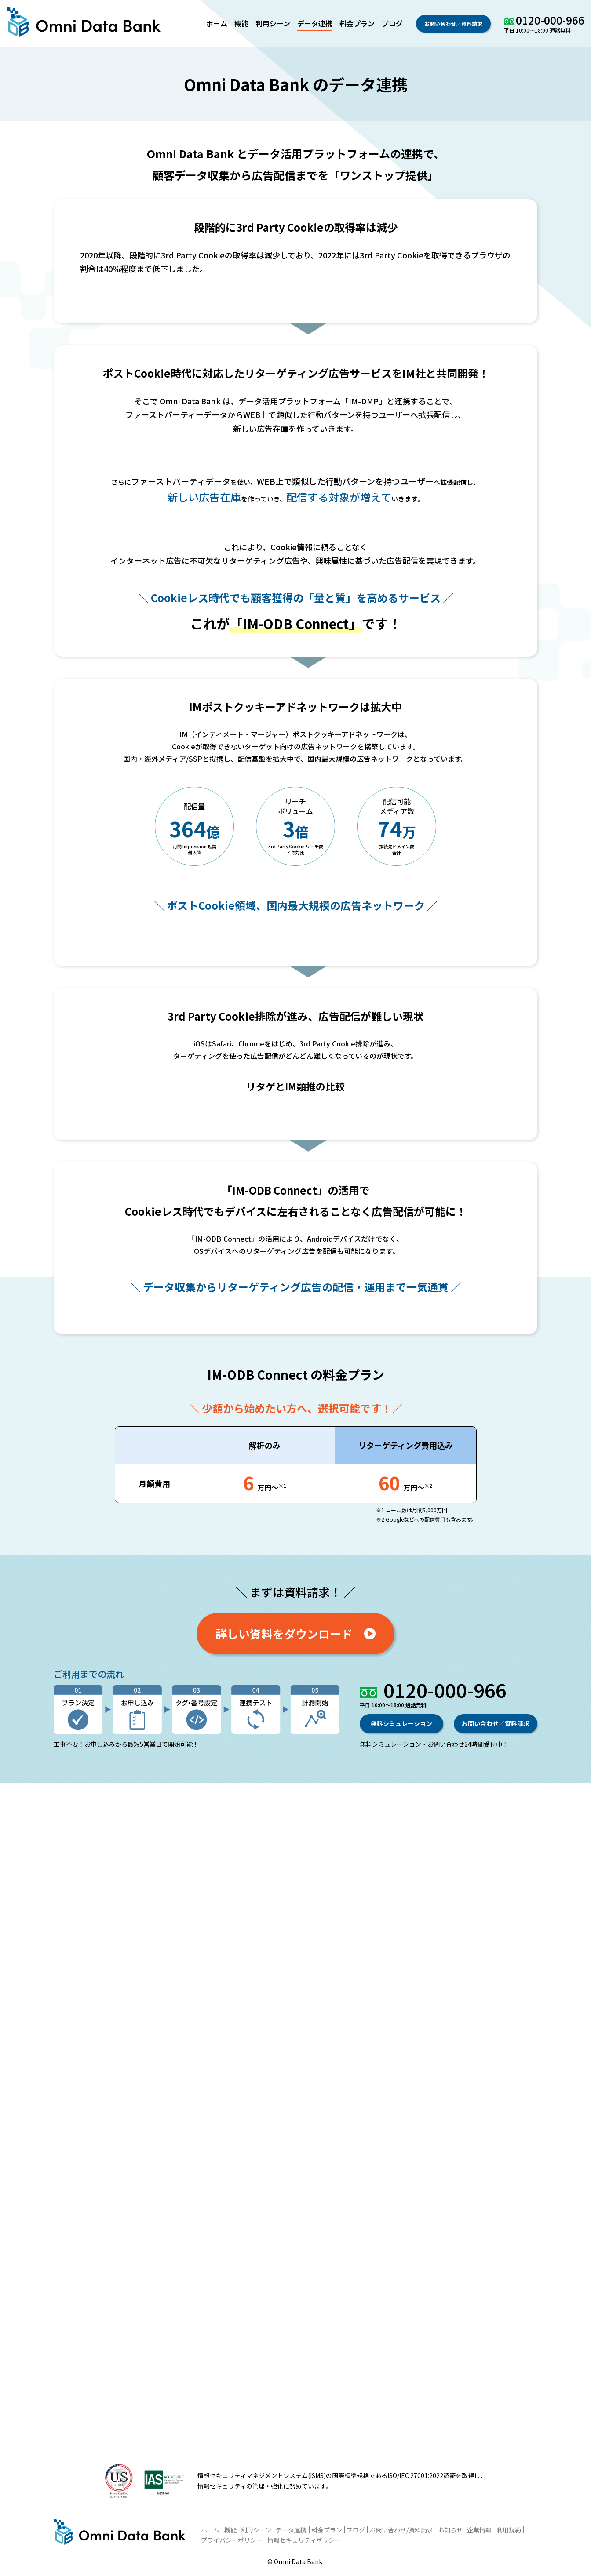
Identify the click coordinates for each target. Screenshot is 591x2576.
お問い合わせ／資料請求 (453, 23)
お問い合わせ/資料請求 (401, 2529)
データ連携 (314, 23)
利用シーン (272, 23)
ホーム (216, 23)
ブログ (392, 23)
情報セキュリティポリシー (304, 2540)
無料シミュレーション (401, 2390)
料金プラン (357, 23)
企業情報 (479, 2529)
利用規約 (508, 2529)
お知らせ (450, 2529)
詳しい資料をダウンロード (295, 2300)
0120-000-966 (550, 20)
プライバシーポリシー (232, 2540)
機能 (241, 23)
